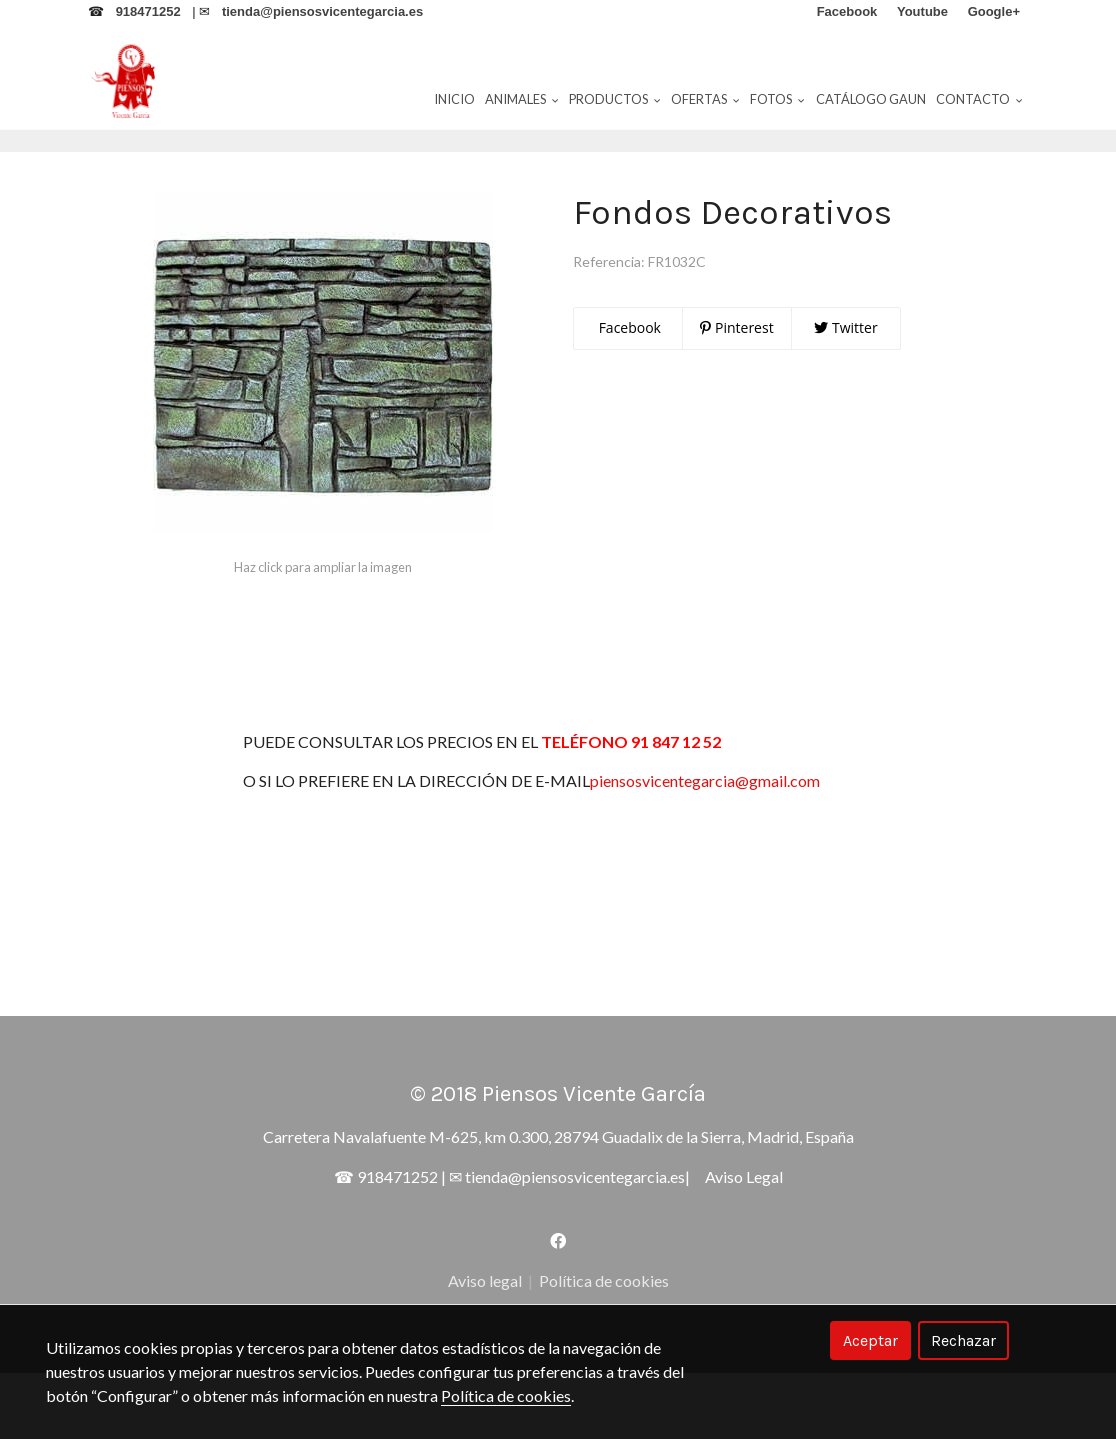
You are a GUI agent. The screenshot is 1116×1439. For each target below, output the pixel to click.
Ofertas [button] (705, 99)
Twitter (845, 393)
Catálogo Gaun (871, 99)
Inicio (454, 99)
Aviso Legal (744, 1242)
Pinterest (736, 393)
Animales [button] (522, 99)
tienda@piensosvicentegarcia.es (575, 1242)
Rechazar (963, 1340)
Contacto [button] (979, 99)
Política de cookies (506, 1395)
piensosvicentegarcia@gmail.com (729, 846)
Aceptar (870, 1340)
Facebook (628, 393)
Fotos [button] (777, 99)
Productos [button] (615, 99)
